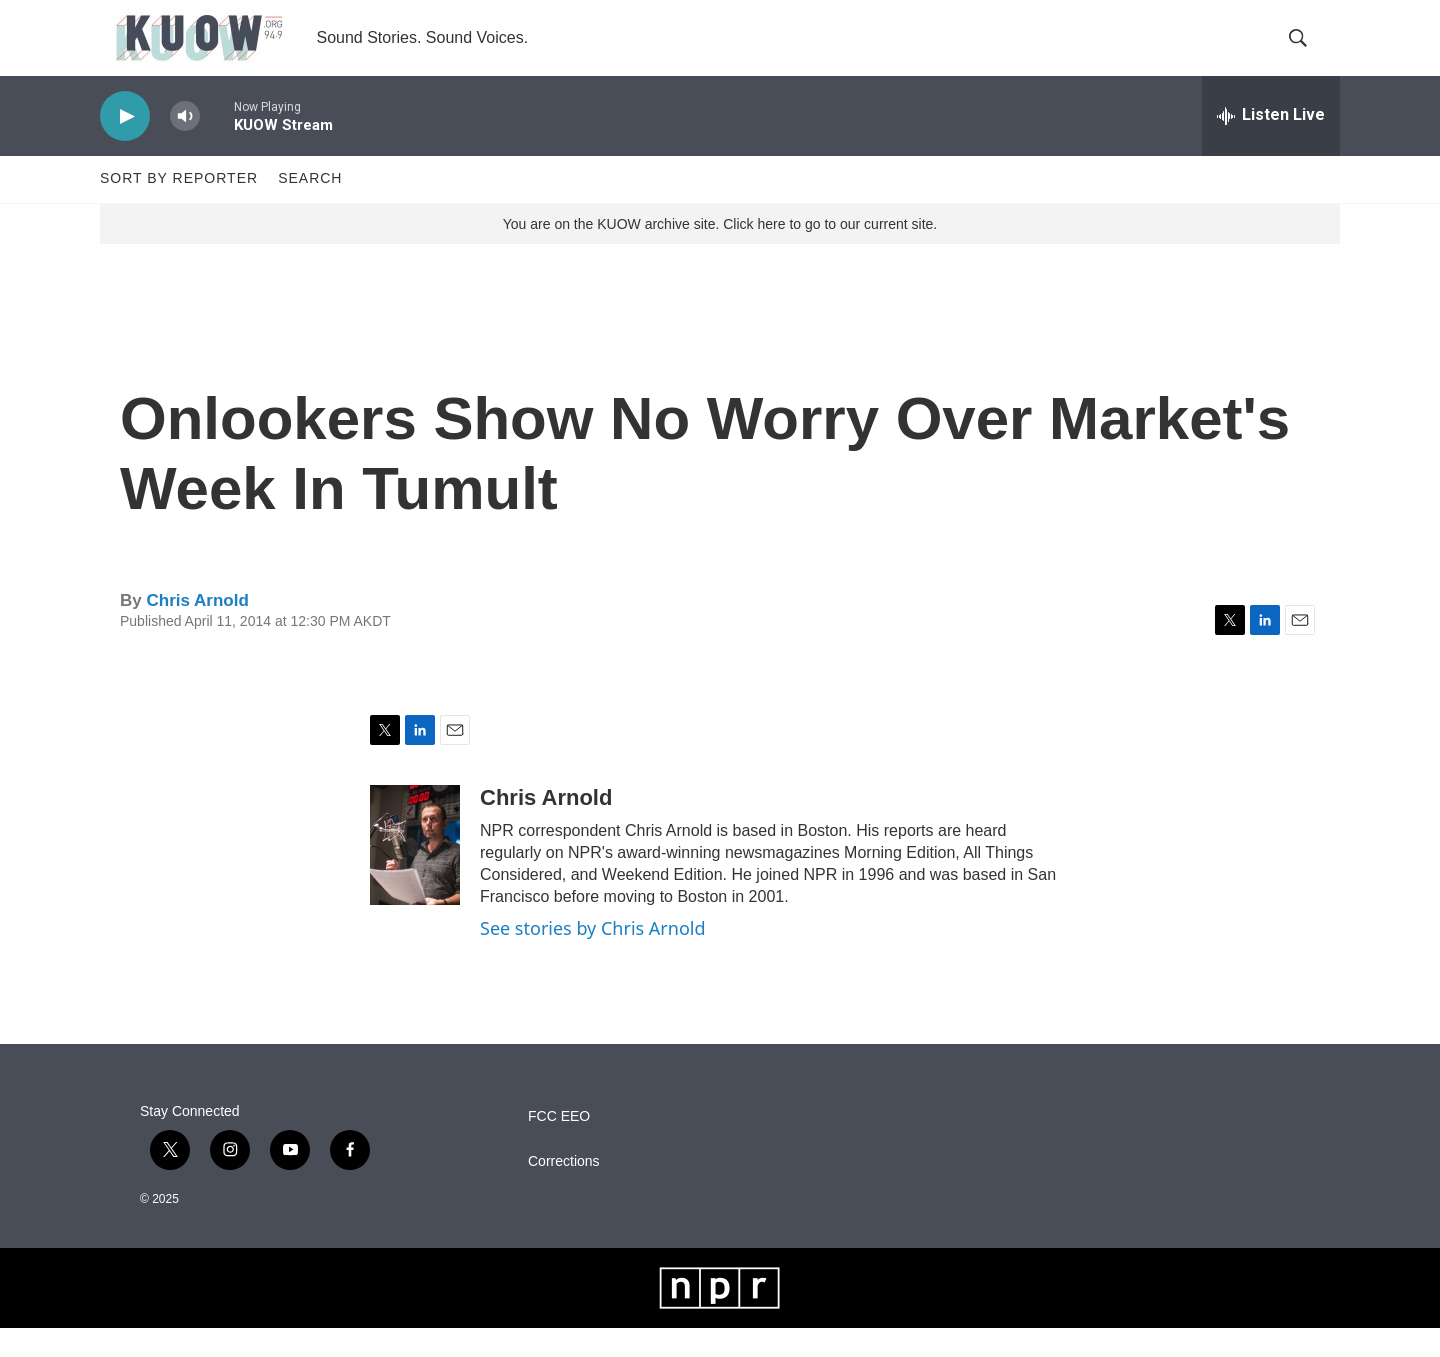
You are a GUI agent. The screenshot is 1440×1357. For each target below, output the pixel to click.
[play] (125, 145)
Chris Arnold (197, 629)
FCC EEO (559, 1145)
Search (310, 208)
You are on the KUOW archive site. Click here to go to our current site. (720, 253)
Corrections (564, 1190)
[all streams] (1271, 145)
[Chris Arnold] (415, 875)
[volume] (185, 145)
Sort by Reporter (179, 208)
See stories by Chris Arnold (593, 958)
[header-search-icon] (1308, 53)
